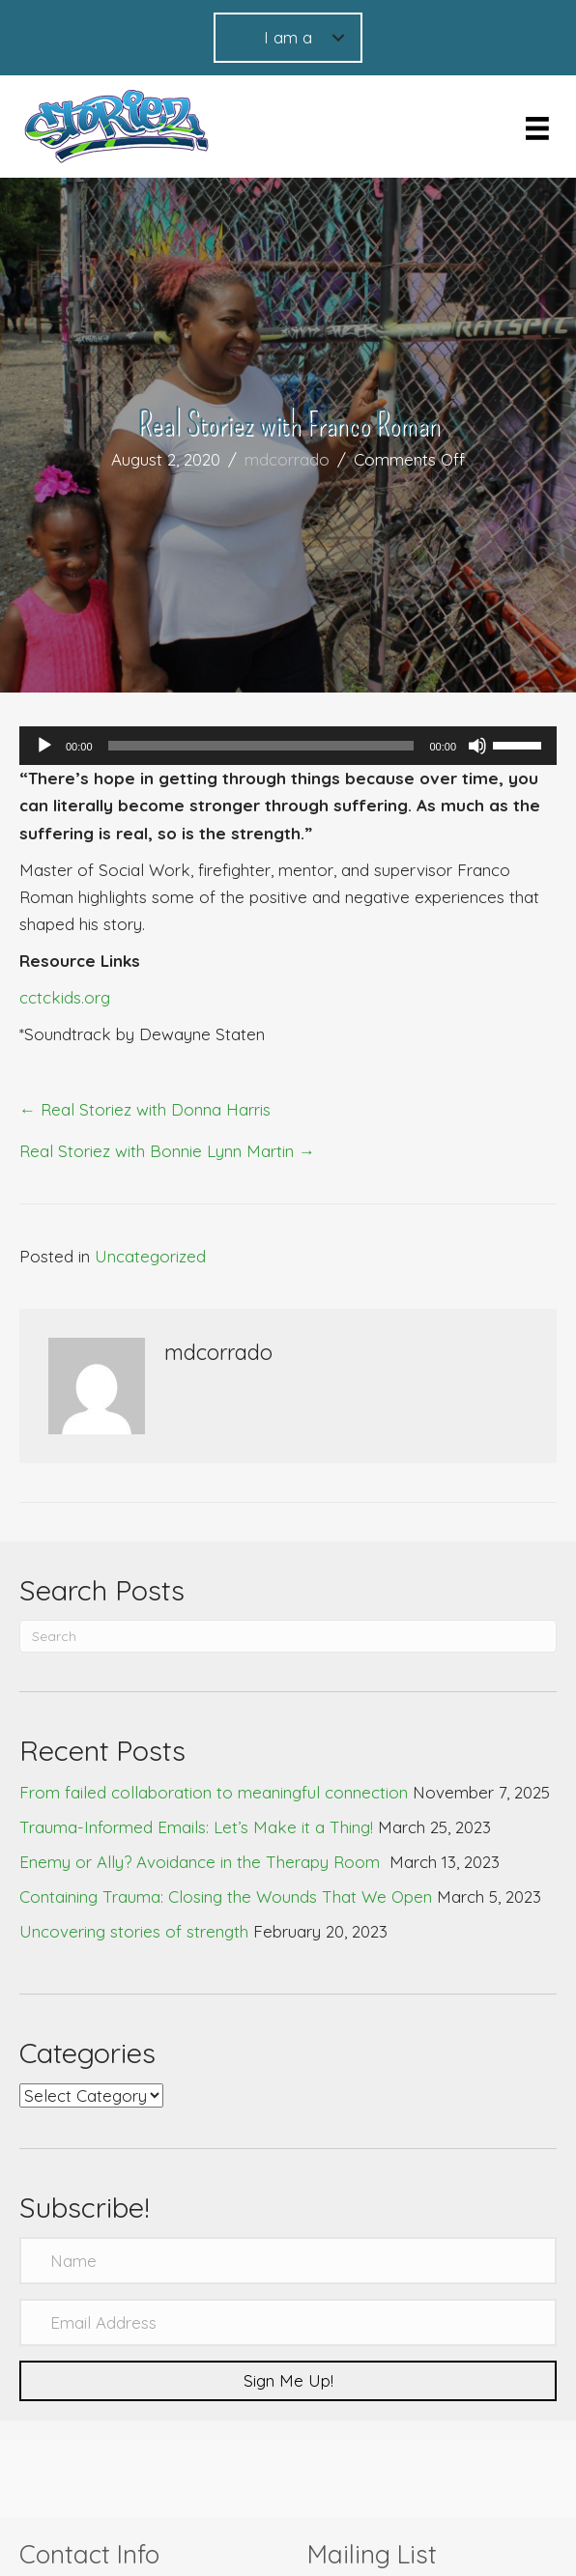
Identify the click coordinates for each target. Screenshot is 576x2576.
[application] (288, 745)
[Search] (288, 1636)
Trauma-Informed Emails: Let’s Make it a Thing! (196, 1827)
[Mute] (477, 745)
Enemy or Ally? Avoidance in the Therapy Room (202, 1862)
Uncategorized (150, 1256)
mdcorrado (287, 459)
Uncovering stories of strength (133, 1931)
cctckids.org (64, 997)
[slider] (261, 745)
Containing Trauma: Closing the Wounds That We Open (225, 1896)
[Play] (44, 745)
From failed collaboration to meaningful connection (213, 1792)
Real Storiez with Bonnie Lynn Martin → (167, 1151)
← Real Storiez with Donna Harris (145, 1109)
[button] (288, 2381)
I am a (288, 37)
